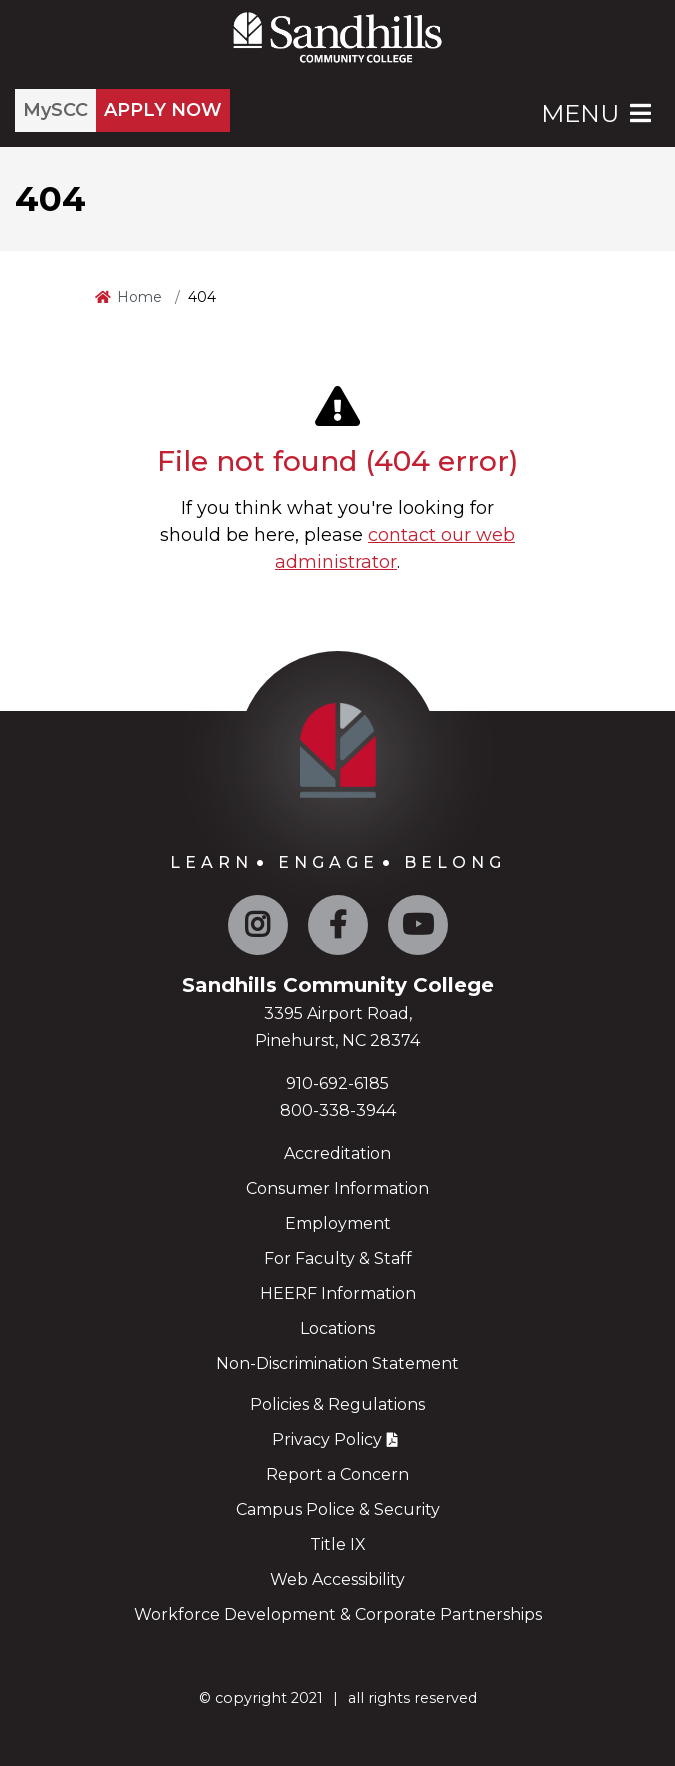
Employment (338, 1223)
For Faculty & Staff (338, 1258)
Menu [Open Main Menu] (598, 113)
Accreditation (337, 1153)
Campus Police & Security (338, 1509)
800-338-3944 (338, 1110)
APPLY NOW (163, 110)
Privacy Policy (327, 1439)
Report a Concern (337, 1474)
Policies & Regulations (337, 1404)
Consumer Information (337, 1188)
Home (139, 297)
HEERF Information (338, 1293)
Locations (337, 1328)
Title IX (338, 1544)
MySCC (55, 110)
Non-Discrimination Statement (337, 1363)
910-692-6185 (337, 1083)
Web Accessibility (337, 1579)
